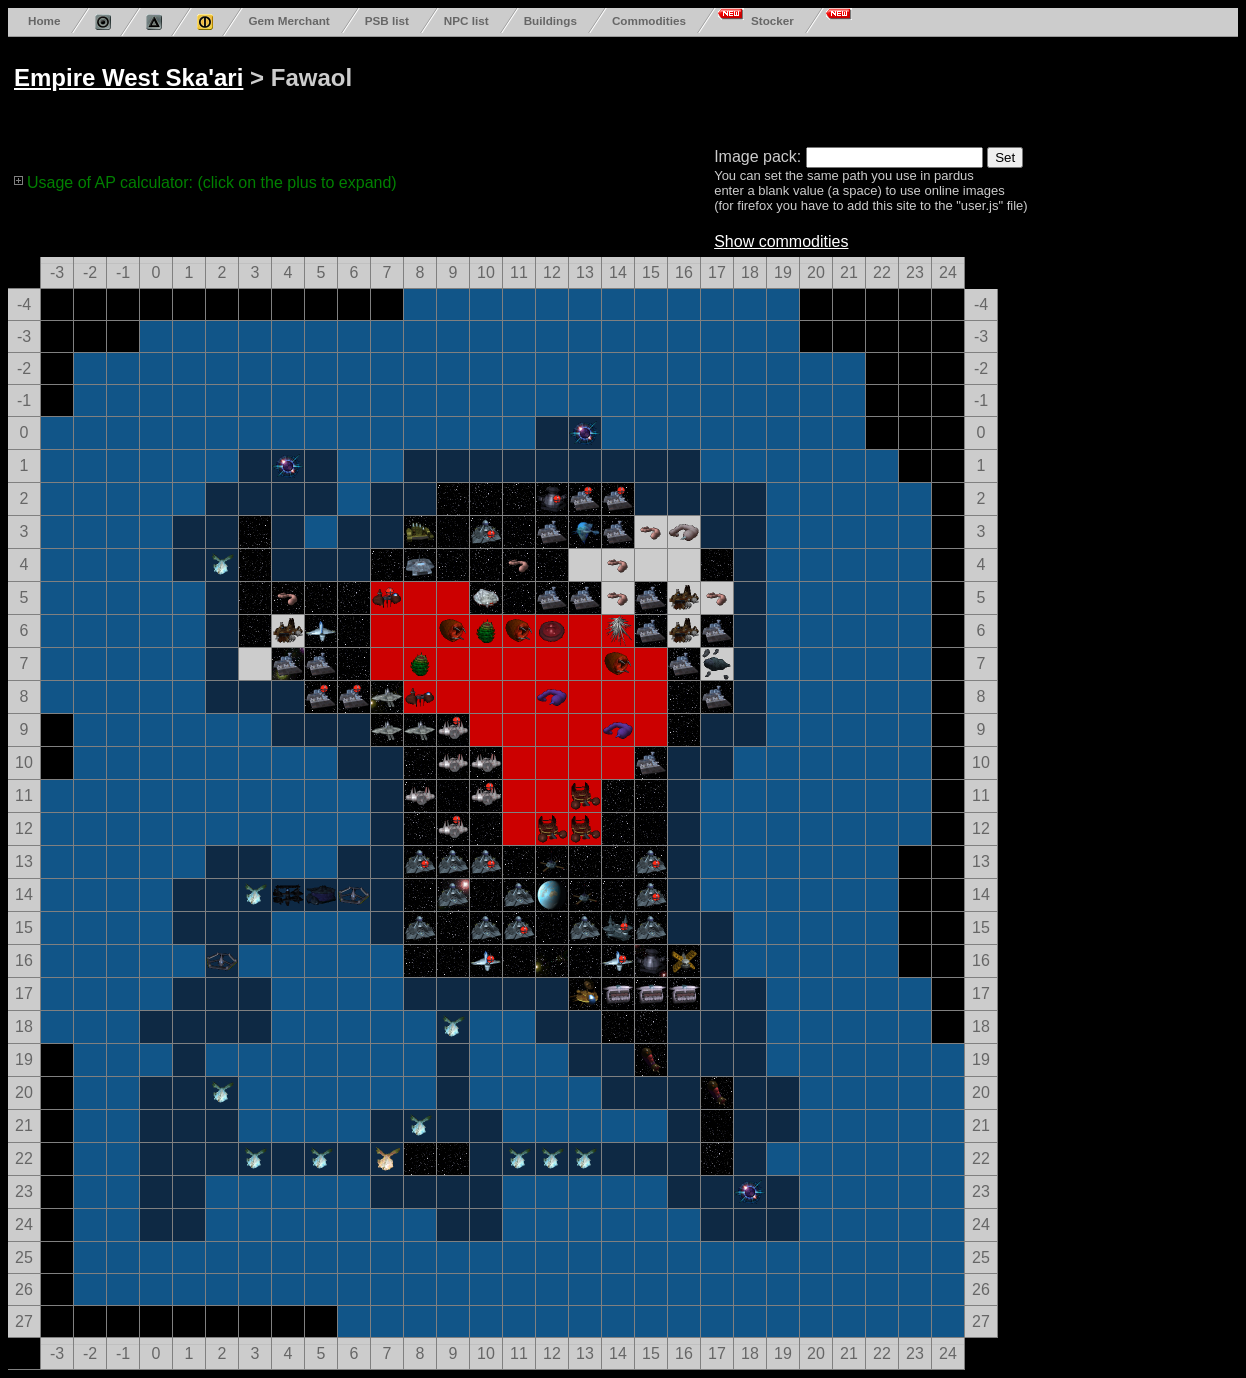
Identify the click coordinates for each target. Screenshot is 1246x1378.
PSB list (387, 20)
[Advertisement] (772, 88)
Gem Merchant (288, 20)
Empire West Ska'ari (128, 77)
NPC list (466, 20)
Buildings (550, 20)
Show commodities (781, 241)
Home (44, 20)
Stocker (772, 20)
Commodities (649, 20)
